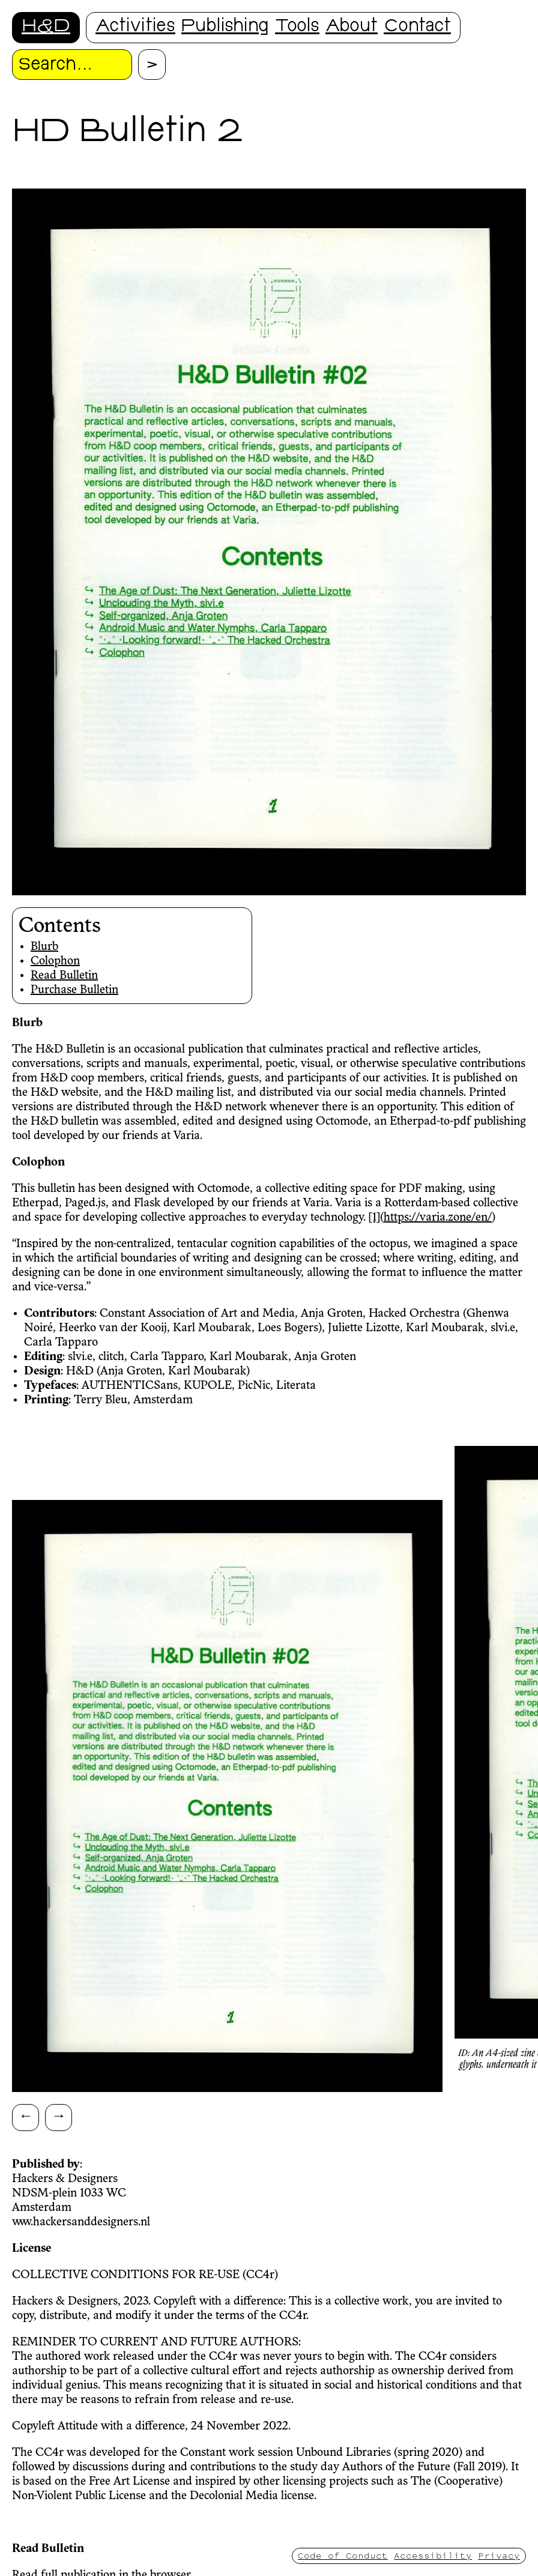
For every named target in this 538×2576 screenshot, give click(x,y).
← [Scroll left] (26, 2115)
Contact (417, 27)
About (351, 27)
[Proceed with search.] (152, 64)
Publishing (225, 27)
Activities (135, 27)
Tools (297, 27)
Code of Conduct (343, 2555)
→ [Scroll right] (59, 2115)
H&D (46, 27)
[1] (374, 1218)
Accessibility (433, 2555)
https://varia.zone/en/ (438, 1218)
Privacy (499, 2555)
